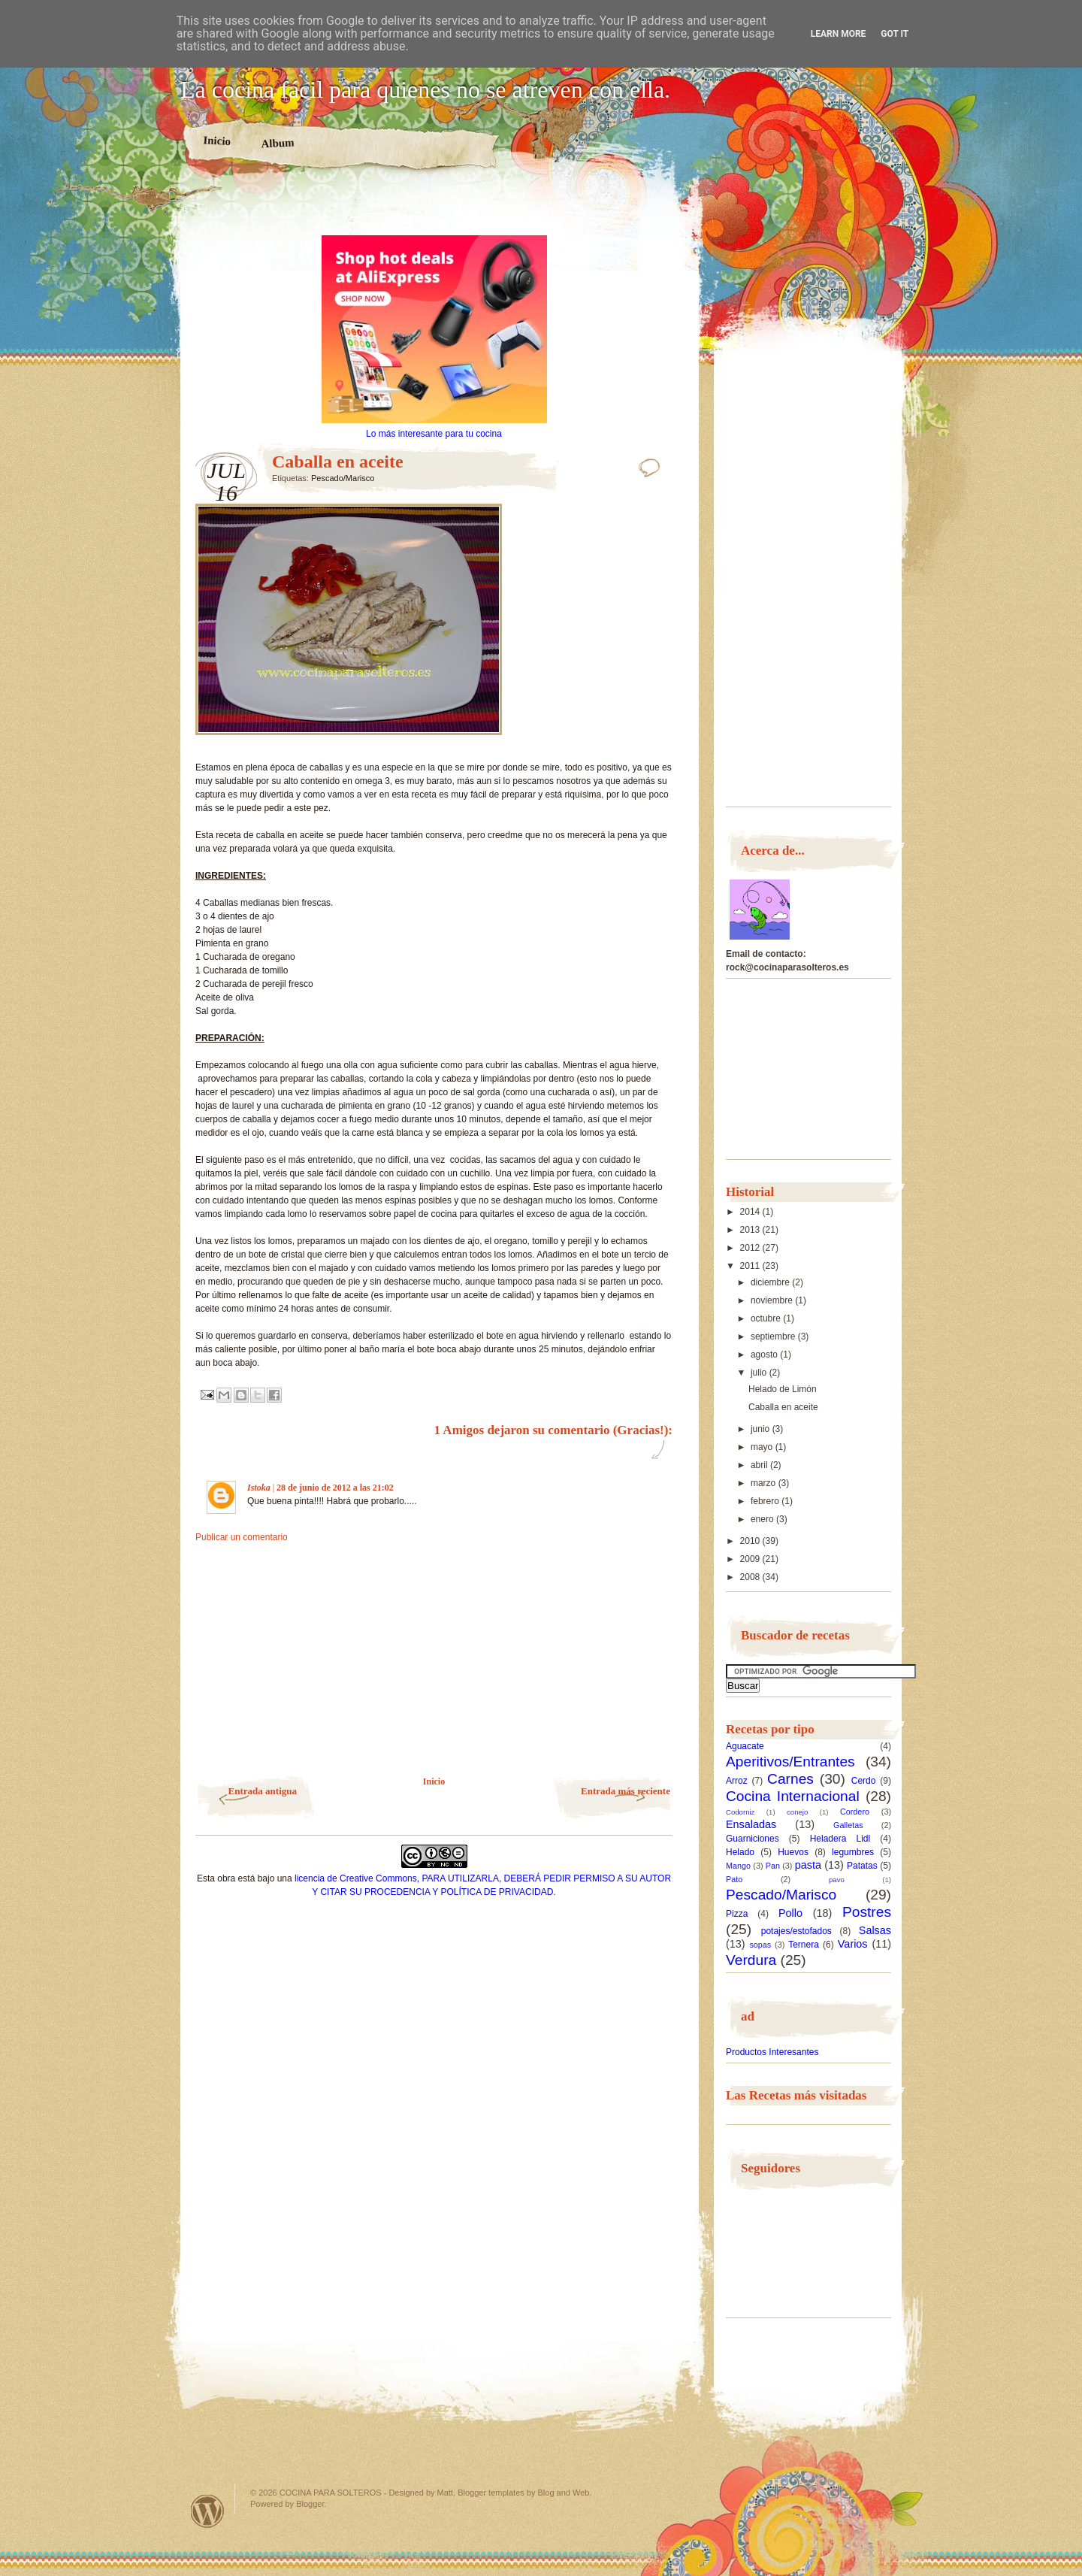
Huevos (793, 1852)
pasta (808, 1865)
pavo (837, 1879)
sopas (760, 1944)
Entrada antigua (262, 1791)
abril (760, 1465)
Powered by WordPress (207, 2511)
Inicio (217, 140)
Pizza (737, 1914)
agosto (765, 1354)
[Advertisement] (434, 209)
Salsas (875, 1930)
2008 (751, 1577)
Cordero (854, 1811)
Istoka (258, 1487)
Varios (853, 1944)
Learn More (838, 34)
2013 (751, 1229)
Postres (866, 1912)
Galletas (848, 1825)
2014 (751, 1211)
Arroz (737, 1780)
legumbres (853, 1852)
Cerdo (863, 1780)
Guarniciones (752, 1838)
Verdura (751, 1960)
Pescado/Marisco (342, 478)
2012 (751, 1248)
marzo (764, 1483)
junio (761, 1429)
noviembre (773, 1300)
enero (763, 1519)
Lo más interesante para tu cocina (434, 433)
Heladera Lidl (840, 1838)
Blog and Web (564, 2492)
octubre (767, 1318)
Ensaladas (751, 1824)
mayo (763, 1447)
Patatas (862, 1865)
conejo (797, 1812)
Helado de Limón (782, 1389)
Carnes (790, 1779)
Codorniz (740, 1812)
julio (760, 1372)
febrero (766, 1501)
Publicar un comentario (241, 1537)
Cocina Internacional (793, 1796)
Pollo (790, 1913)
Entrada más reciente (625, 1791)
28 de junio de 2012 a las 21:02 (335, 1487)
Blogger (310, 2503)
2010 (751, 1541)
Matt (445, 2492)
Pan (773, 1865)
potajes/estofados (796, 1931)
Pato (734, 1879)
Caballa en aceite (783, 1407)
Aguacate (745, 1746)
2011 (751, 1266)
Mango (738, 1865)
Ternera (803, 1944)
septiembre (774, 1336)
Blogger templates (491, 2492)
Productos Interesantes (772, 2052)
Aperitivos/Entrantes (790, 1761)
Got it (894, 34)
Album (278, 143)
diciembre (771, 1282)
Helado (740, 1852)
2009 (751, 1559)
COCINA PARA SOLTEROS (331, 2492)
